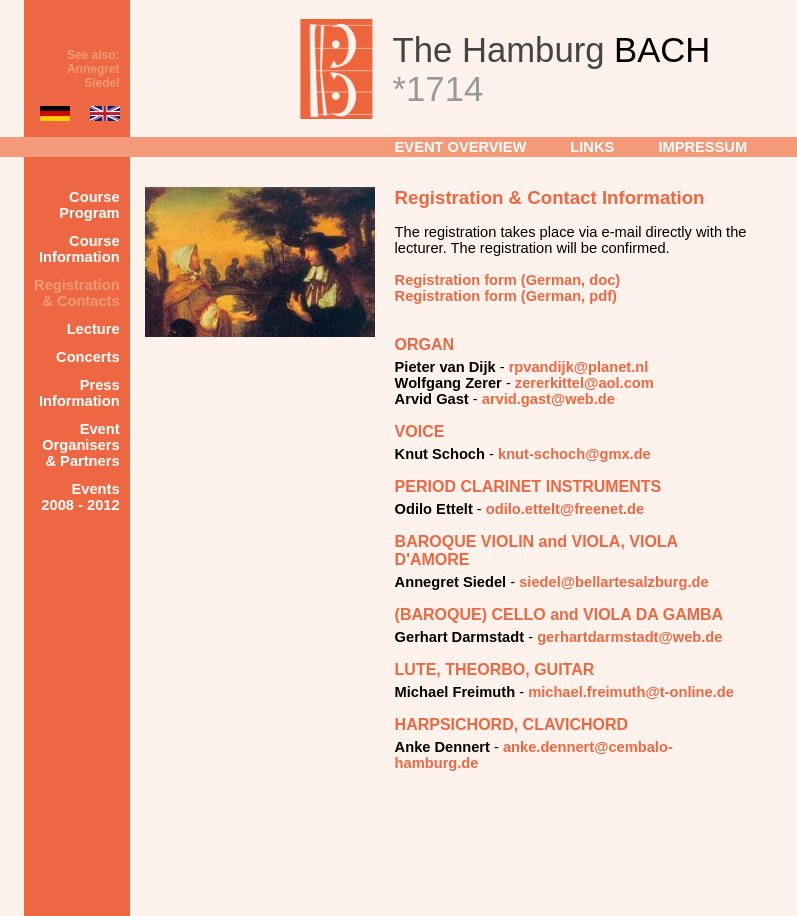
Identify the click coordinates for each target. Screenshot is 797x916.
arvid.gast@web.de (548, 399)
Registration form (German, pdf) (506, 296)
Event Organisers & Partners (80, 445)
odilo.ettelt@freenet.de (565, 509)
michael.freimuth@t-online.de (631, 692)
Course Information (79, 249)
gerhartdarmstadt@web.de (629, 637)
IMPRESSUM (702, 147)
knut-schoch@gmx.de (574, 454)
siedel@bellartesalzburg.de (613, 582)
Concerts (88, 357)
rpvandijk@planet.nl (579, 367)
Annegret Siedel (93, 76)
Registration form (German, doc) (508, 280)
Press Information (79, 393)
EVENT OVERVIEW (461, 147)
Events (80, 497)
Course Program (89, 205)
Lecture (93, 329)
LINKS (592, 147)
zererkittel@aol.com (584, 383)
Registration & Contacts (77, 293)
